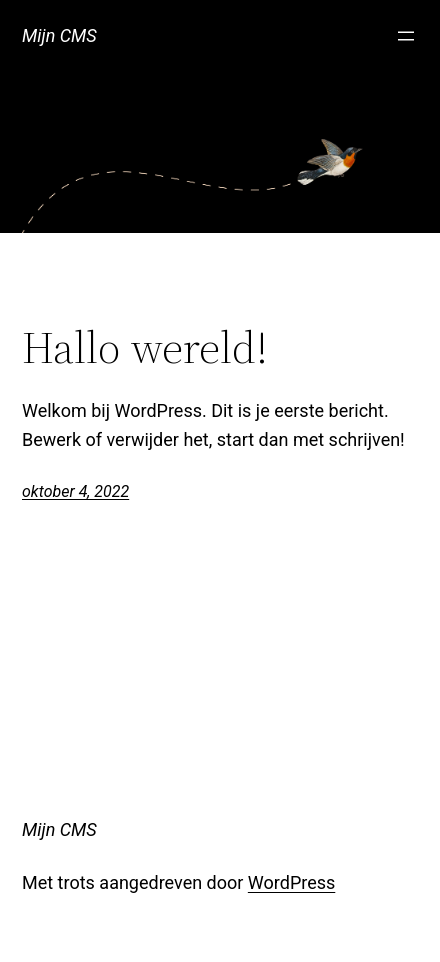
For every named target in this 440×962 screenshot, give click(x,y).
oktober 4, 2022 (75, 491)
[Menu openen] (406, 36)
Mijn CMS (59, 35)
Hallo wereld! (145, 348)
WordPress (291, 882)
